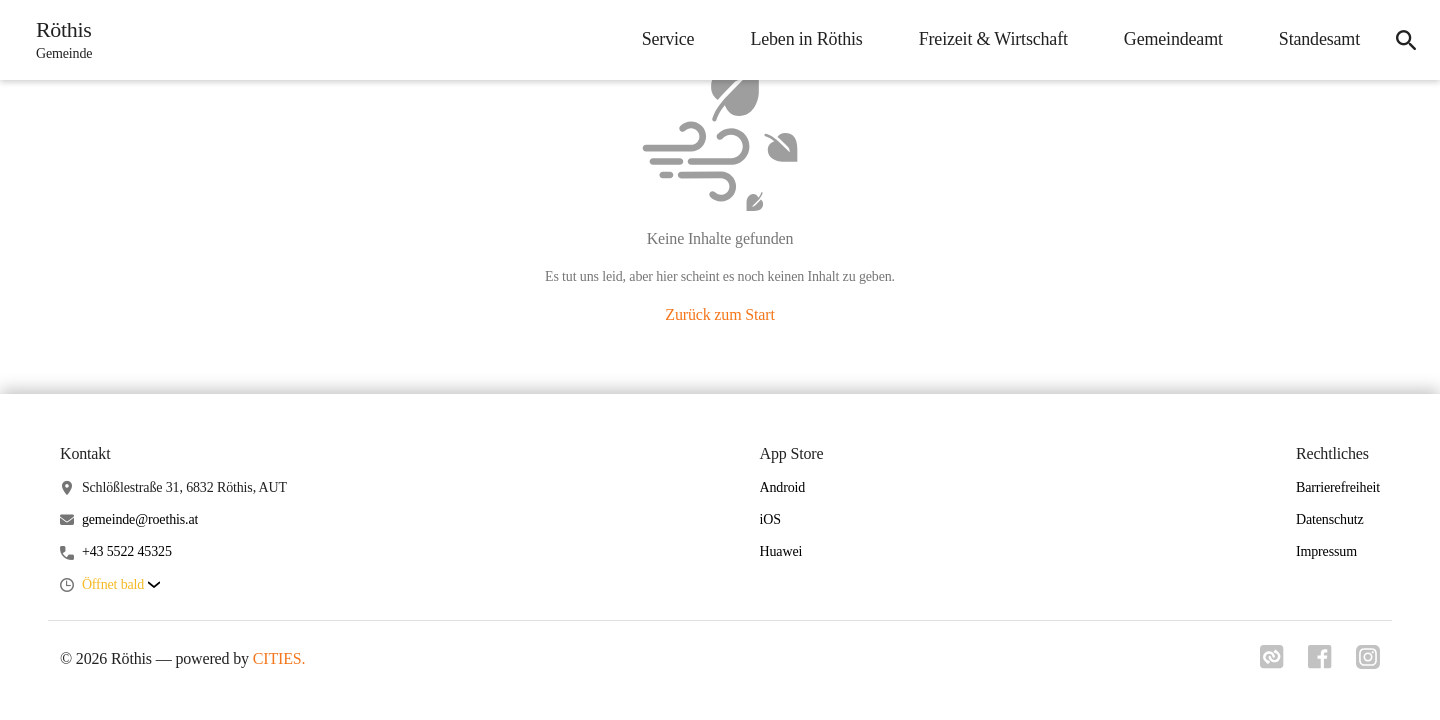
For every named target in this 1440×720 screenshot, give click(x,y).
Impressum (1326, 551)
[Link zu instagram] (1368, 663)
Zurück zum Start (719, 314)
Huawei (781, 551)
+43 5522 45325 (127, 551)
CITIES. (279, 658)
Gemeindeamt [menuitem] (1173, 39)
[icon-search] (1406, 40)
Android (783, 487)
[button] (121, 585)
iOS (770, 519)
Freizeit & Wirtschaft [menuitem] (993, 39)
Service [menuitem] (668, 39)
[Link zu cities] (1272, 663)
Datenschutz (1330, 519)
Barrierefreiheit (1338, 487)
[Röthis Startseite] (58, 40)
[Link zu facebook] (1320, 663)
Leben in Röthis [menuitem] (806, 39)
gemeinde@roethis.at (140, 519)
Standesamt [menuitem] (1319, 39)
